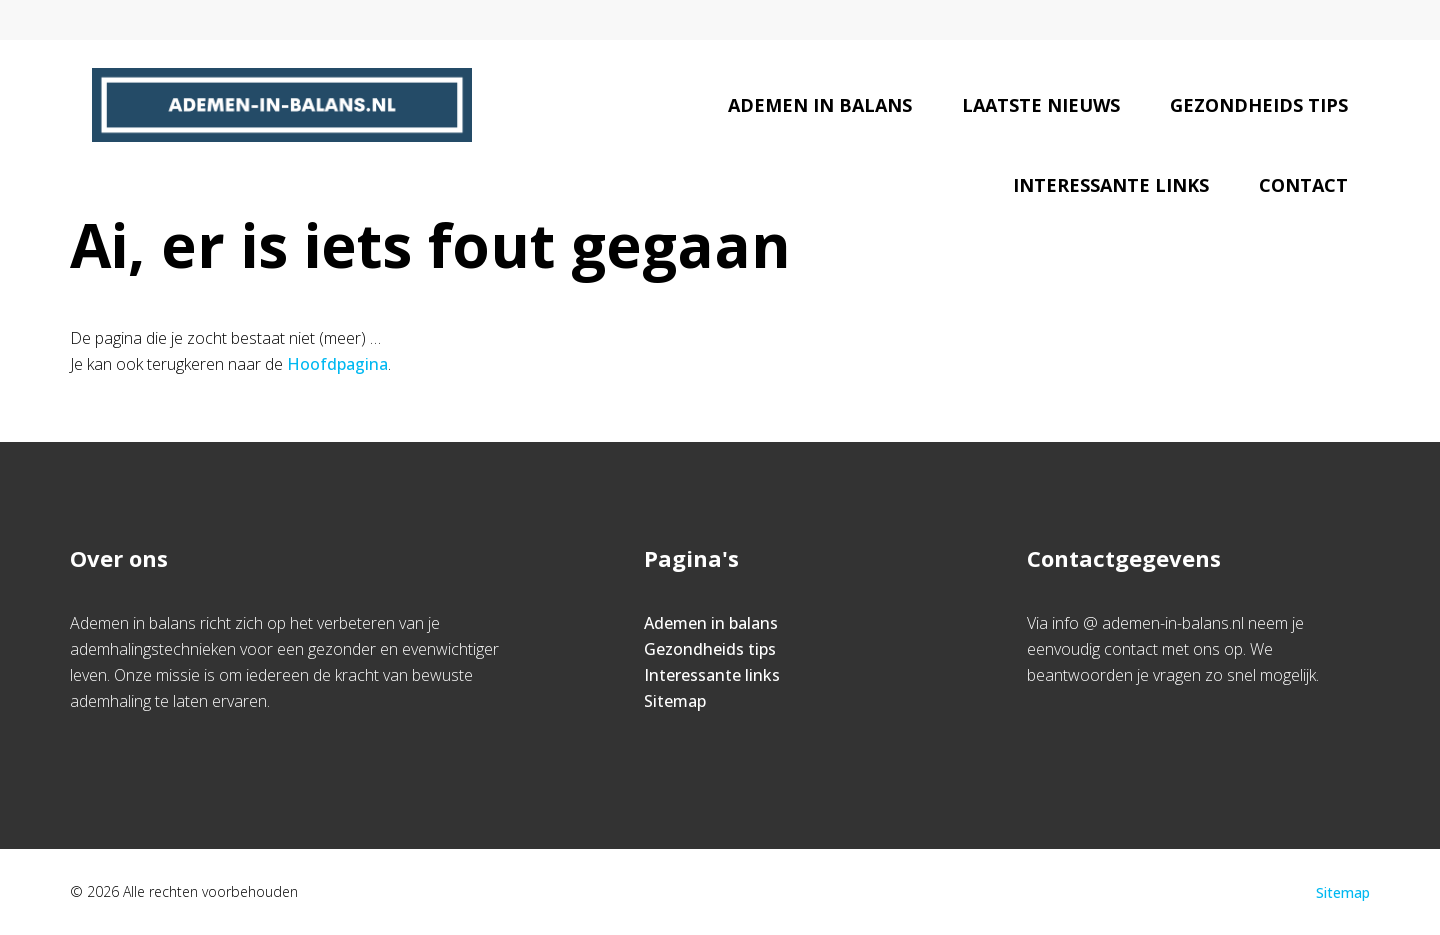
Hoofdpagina (337, 364)
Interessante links (1111, 185)
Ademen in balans (820, 105)
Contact (1303, 185)
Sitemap (675, 701)
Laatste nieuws (1041, 105)
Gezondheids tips (1259, 105)
